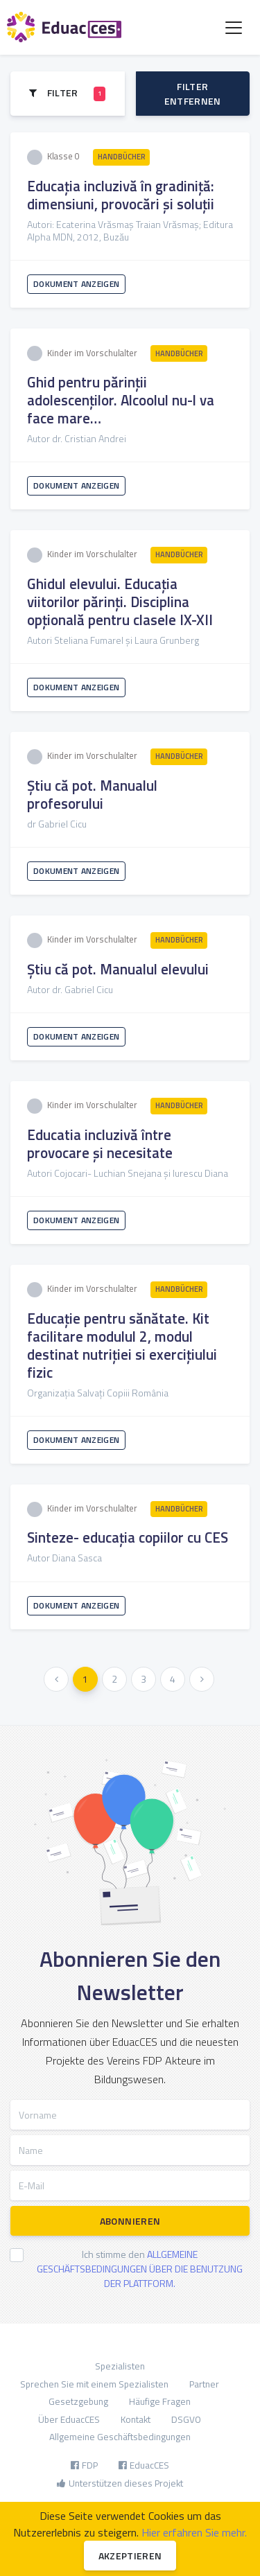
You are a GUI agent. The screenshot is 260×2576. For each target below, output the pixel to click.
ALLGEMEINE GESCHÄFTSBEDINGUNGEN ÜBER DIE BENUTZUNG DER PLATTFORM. (140, 2268)
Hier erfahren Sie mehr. (194, 2532)
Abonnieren (130, 2221)
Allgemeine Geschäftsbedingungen (120, 2437)
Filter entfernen (192, 93)
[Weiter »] (201, 1679)
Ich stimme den (140, 2268)
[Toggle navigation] (233, 28)
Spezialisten (120, 2366)
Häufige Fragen (160, 2401)
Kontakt (135, 2419)
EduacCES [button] (144, 2465)
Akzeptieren (130, 2555)
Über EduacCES (69, 2419)
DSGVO (186, 2419)
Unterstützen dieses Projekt (120, 2483)
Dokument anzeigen (76, 283)
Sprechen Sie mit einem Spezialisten (94, 2384)
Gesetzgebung (78, 2401)
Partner (204, 2384)
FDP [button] (84, 2465)
